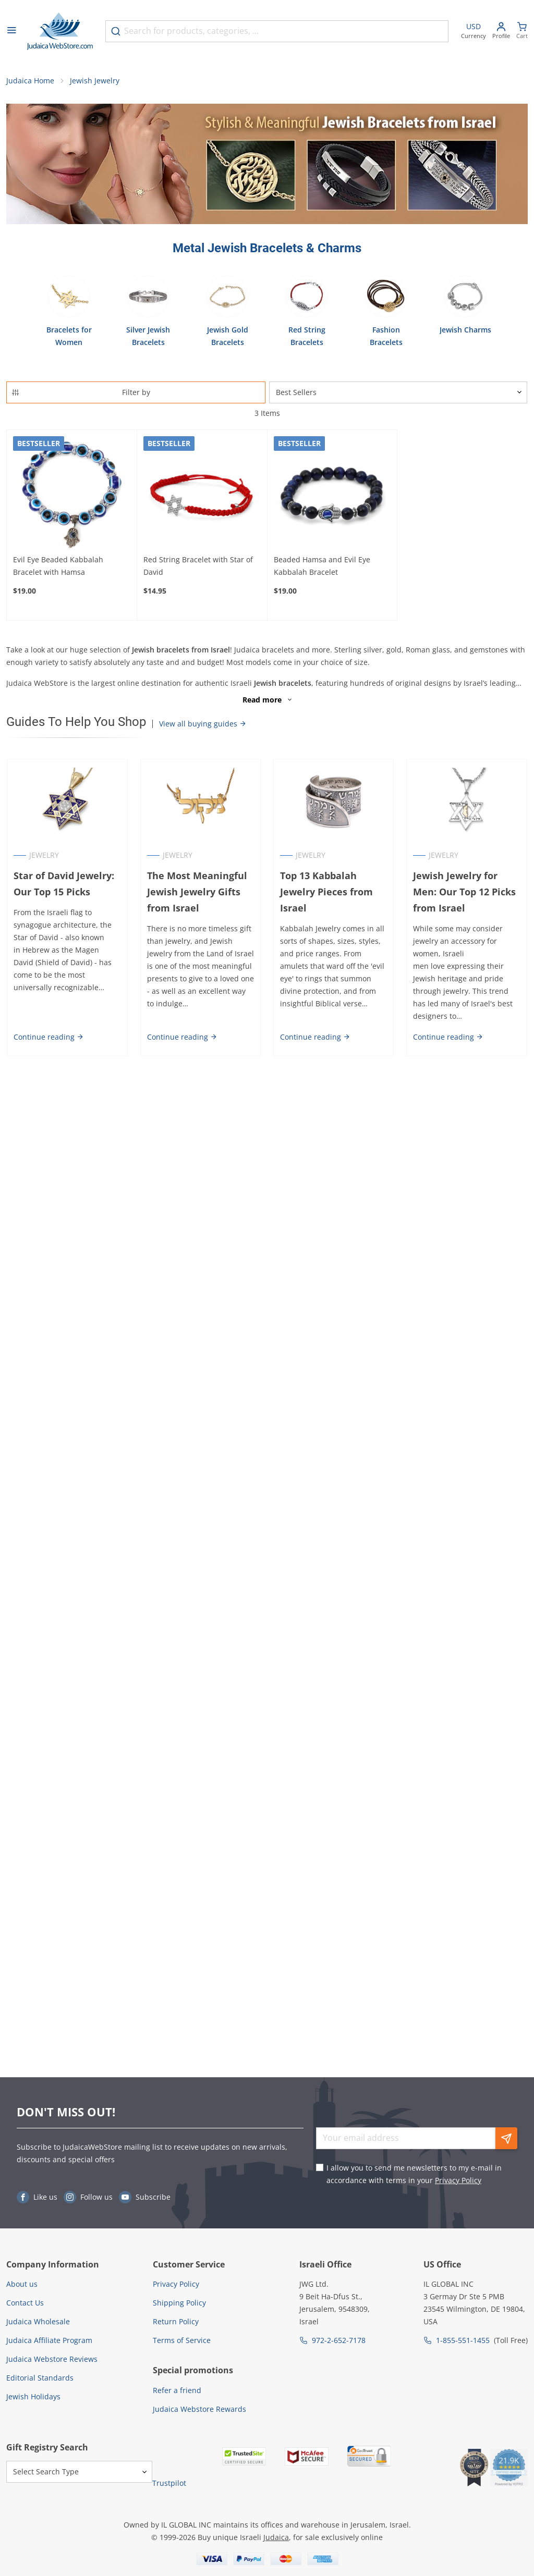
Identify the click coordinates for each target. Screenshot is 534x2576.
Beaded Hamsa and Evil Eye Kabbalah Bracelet (322, 566)
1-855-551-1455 (463, 2340)
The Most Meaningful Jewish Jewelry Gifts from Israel (197, 892)
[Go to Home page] (60, 31)
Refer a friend (177, 2390)
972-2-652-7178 (339, 2340)
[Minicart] (522, 31)
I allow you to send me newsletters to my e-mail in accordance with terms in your (414, 2174)
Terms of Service (182, 2340)
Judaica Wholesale (38, 2321)
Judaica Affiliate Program (49, 2340)
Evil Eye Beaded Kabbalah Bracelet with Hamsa (58, 566)
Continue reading (48, 1037)
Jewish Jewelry (94, 81)
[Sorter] (398, 393)
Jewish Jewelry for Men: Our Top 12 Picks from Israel (465, 892)
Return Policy (176, 2321)
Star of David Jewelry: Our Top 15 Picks (63, 884)
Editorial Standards (40, 2378)
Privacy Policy (458, 2180)
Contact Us (25, 2303)
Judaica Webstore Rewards (199, 2409)
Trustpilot (169, 2483)
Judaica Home (30, 81)
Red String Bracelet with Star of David (198, 566)
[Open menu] (11, 31)
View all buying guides (203, 725)
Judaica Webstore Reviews (52, 2359)
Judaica (276, 2537)
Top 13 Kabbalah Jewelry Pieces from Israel (326, 892)
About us (22, 2284)
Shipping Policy (179, 2303)
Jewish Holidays (33, 2396)
